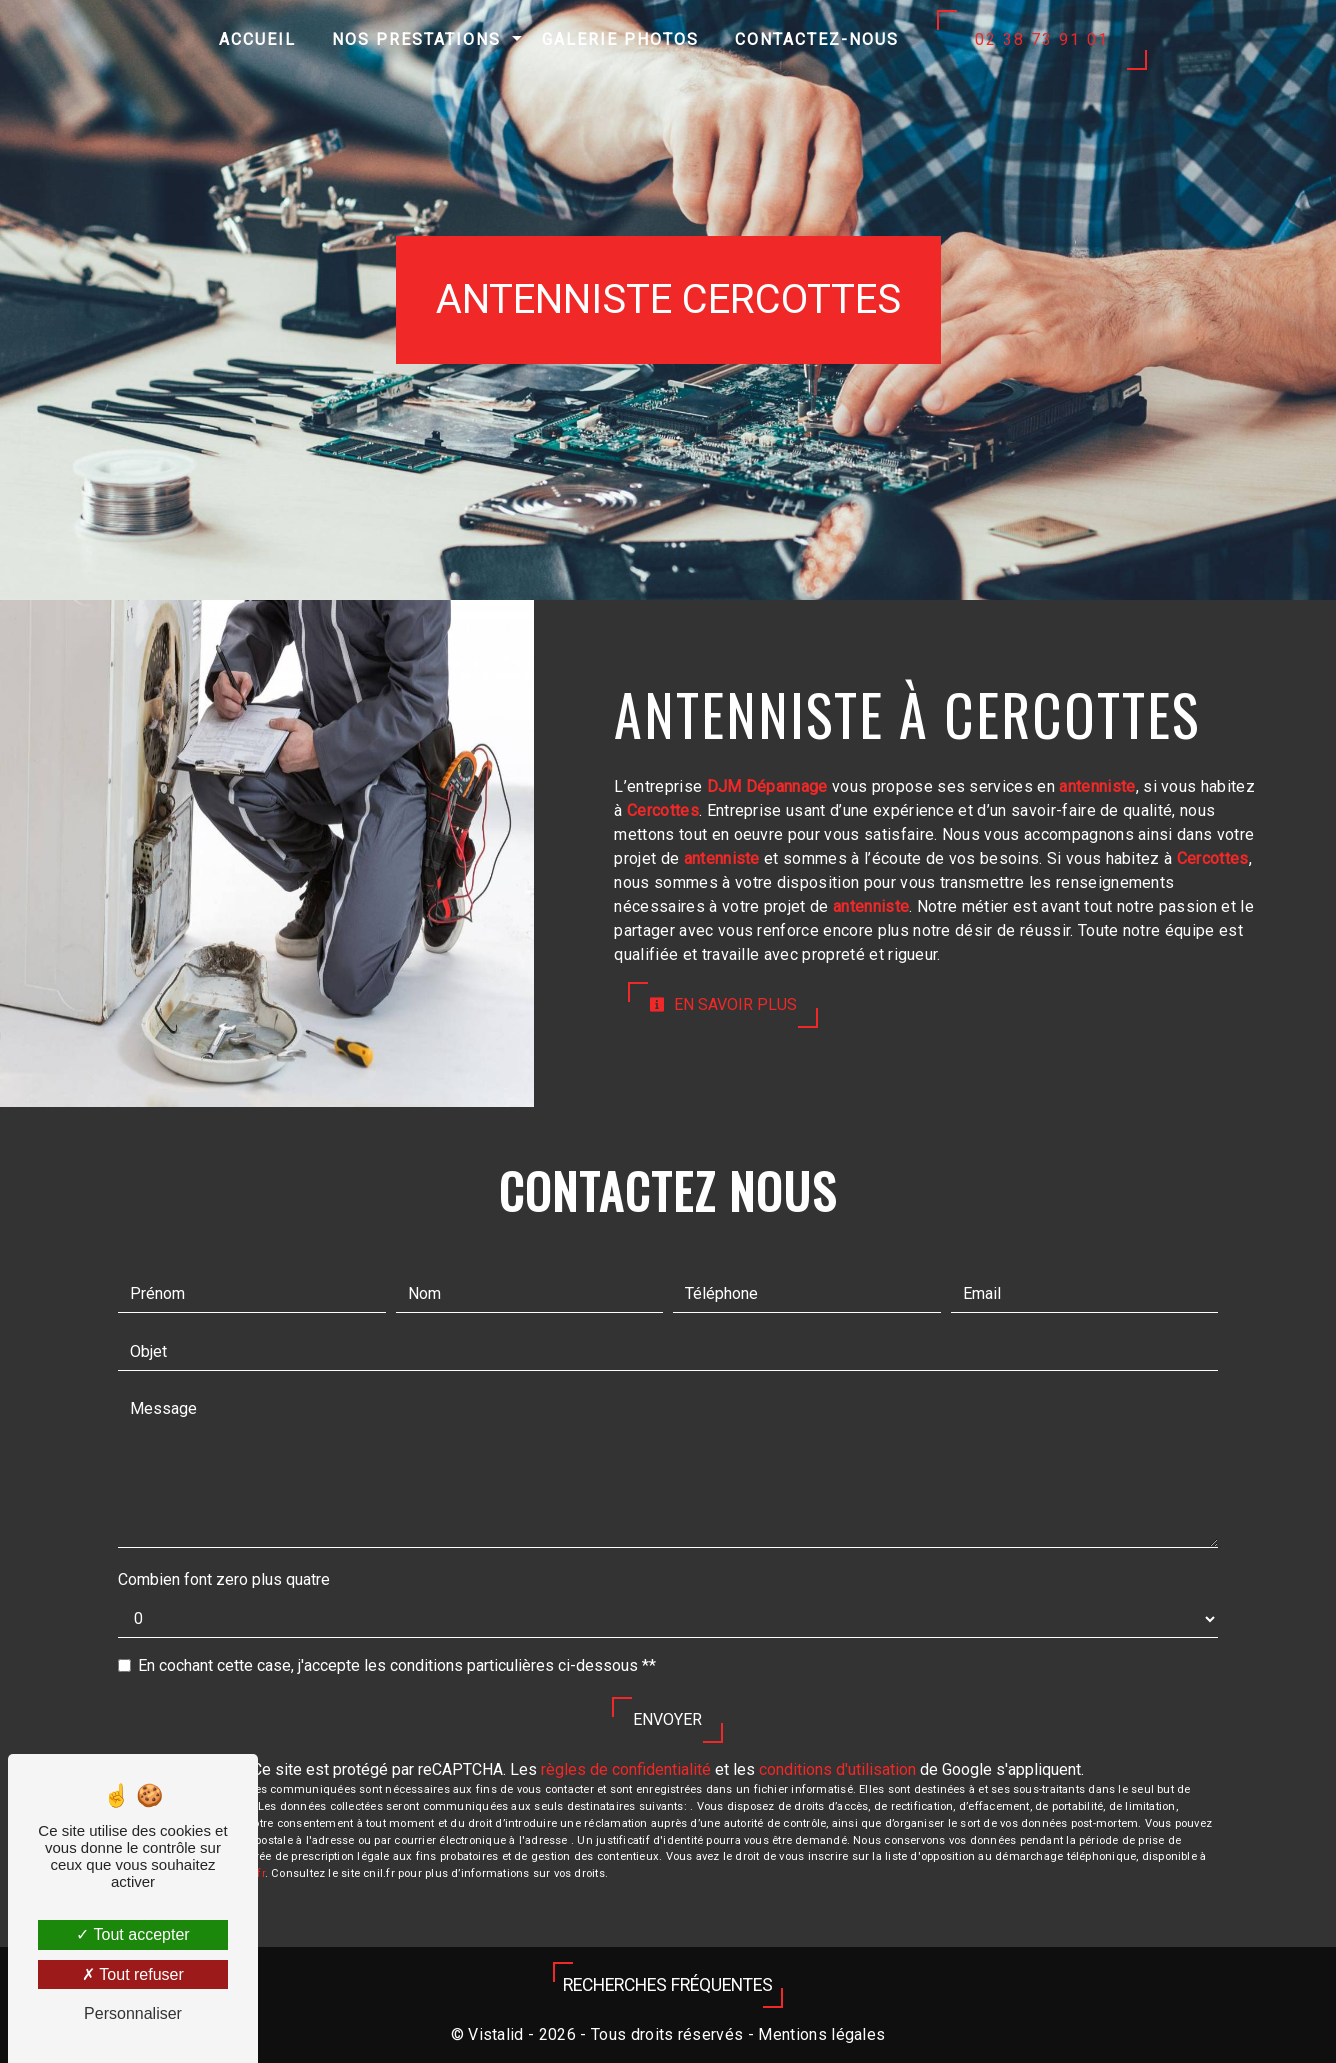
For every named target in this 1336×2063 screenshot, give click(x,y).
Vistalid (496, 2034)
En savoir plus (723, 1004)
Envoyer (667, 1719)
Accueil (257, 39)
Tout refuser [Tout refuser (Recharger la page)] (133, 1974)
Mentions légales (819, 2034)
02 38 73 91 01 (1042, 39)
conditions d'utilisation (837, 1769)
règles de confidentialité (626, 1769)
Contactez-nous (817, 39)
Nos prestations (416, 39)
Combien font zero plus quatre (224, 1579)
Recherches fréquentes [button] (668, 1985)
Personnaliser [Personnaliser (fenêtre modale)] (133, 2013)
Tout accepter (132, 1934)
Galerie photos (620, 39)
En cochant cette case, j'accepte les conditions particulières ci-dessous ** (397, 1665)
